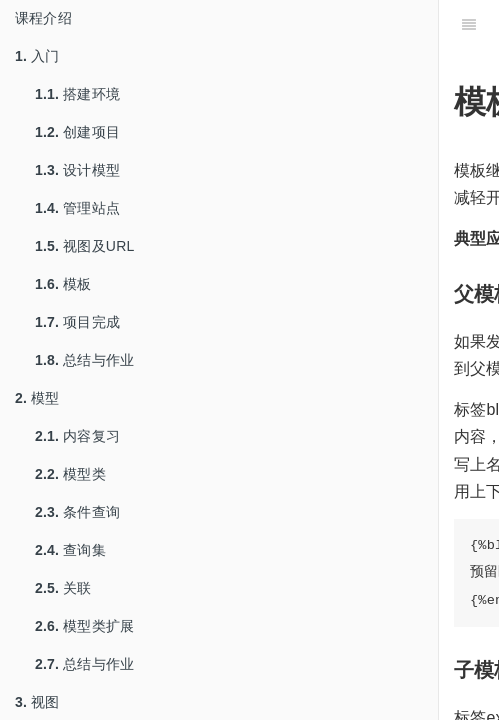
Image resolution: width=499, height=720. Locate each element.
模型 (37, 398)
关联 (63, 588)
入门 (37, 56)
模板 (63, 284)
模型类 (70, 474)
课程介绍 (43, 18)
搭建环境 (77, 94)
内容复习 (77, 436)
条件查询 (77, 512)
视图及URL (84, 246)
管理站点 (77, 208)
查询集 (70, 550)
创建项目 (77, 132)
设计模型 (77, 170)
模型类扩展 (84, 626)
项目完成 (77, 322)
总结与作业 (84, 360)
